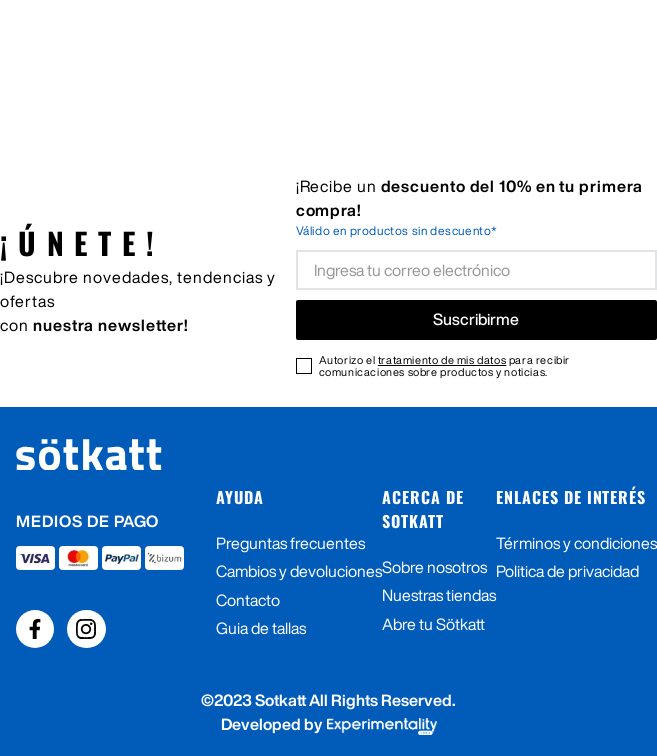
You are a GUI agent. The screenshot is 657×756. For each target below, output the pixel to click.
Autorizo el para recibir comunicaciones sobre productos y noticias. (444, 366)
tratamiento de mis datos (442, 359)
